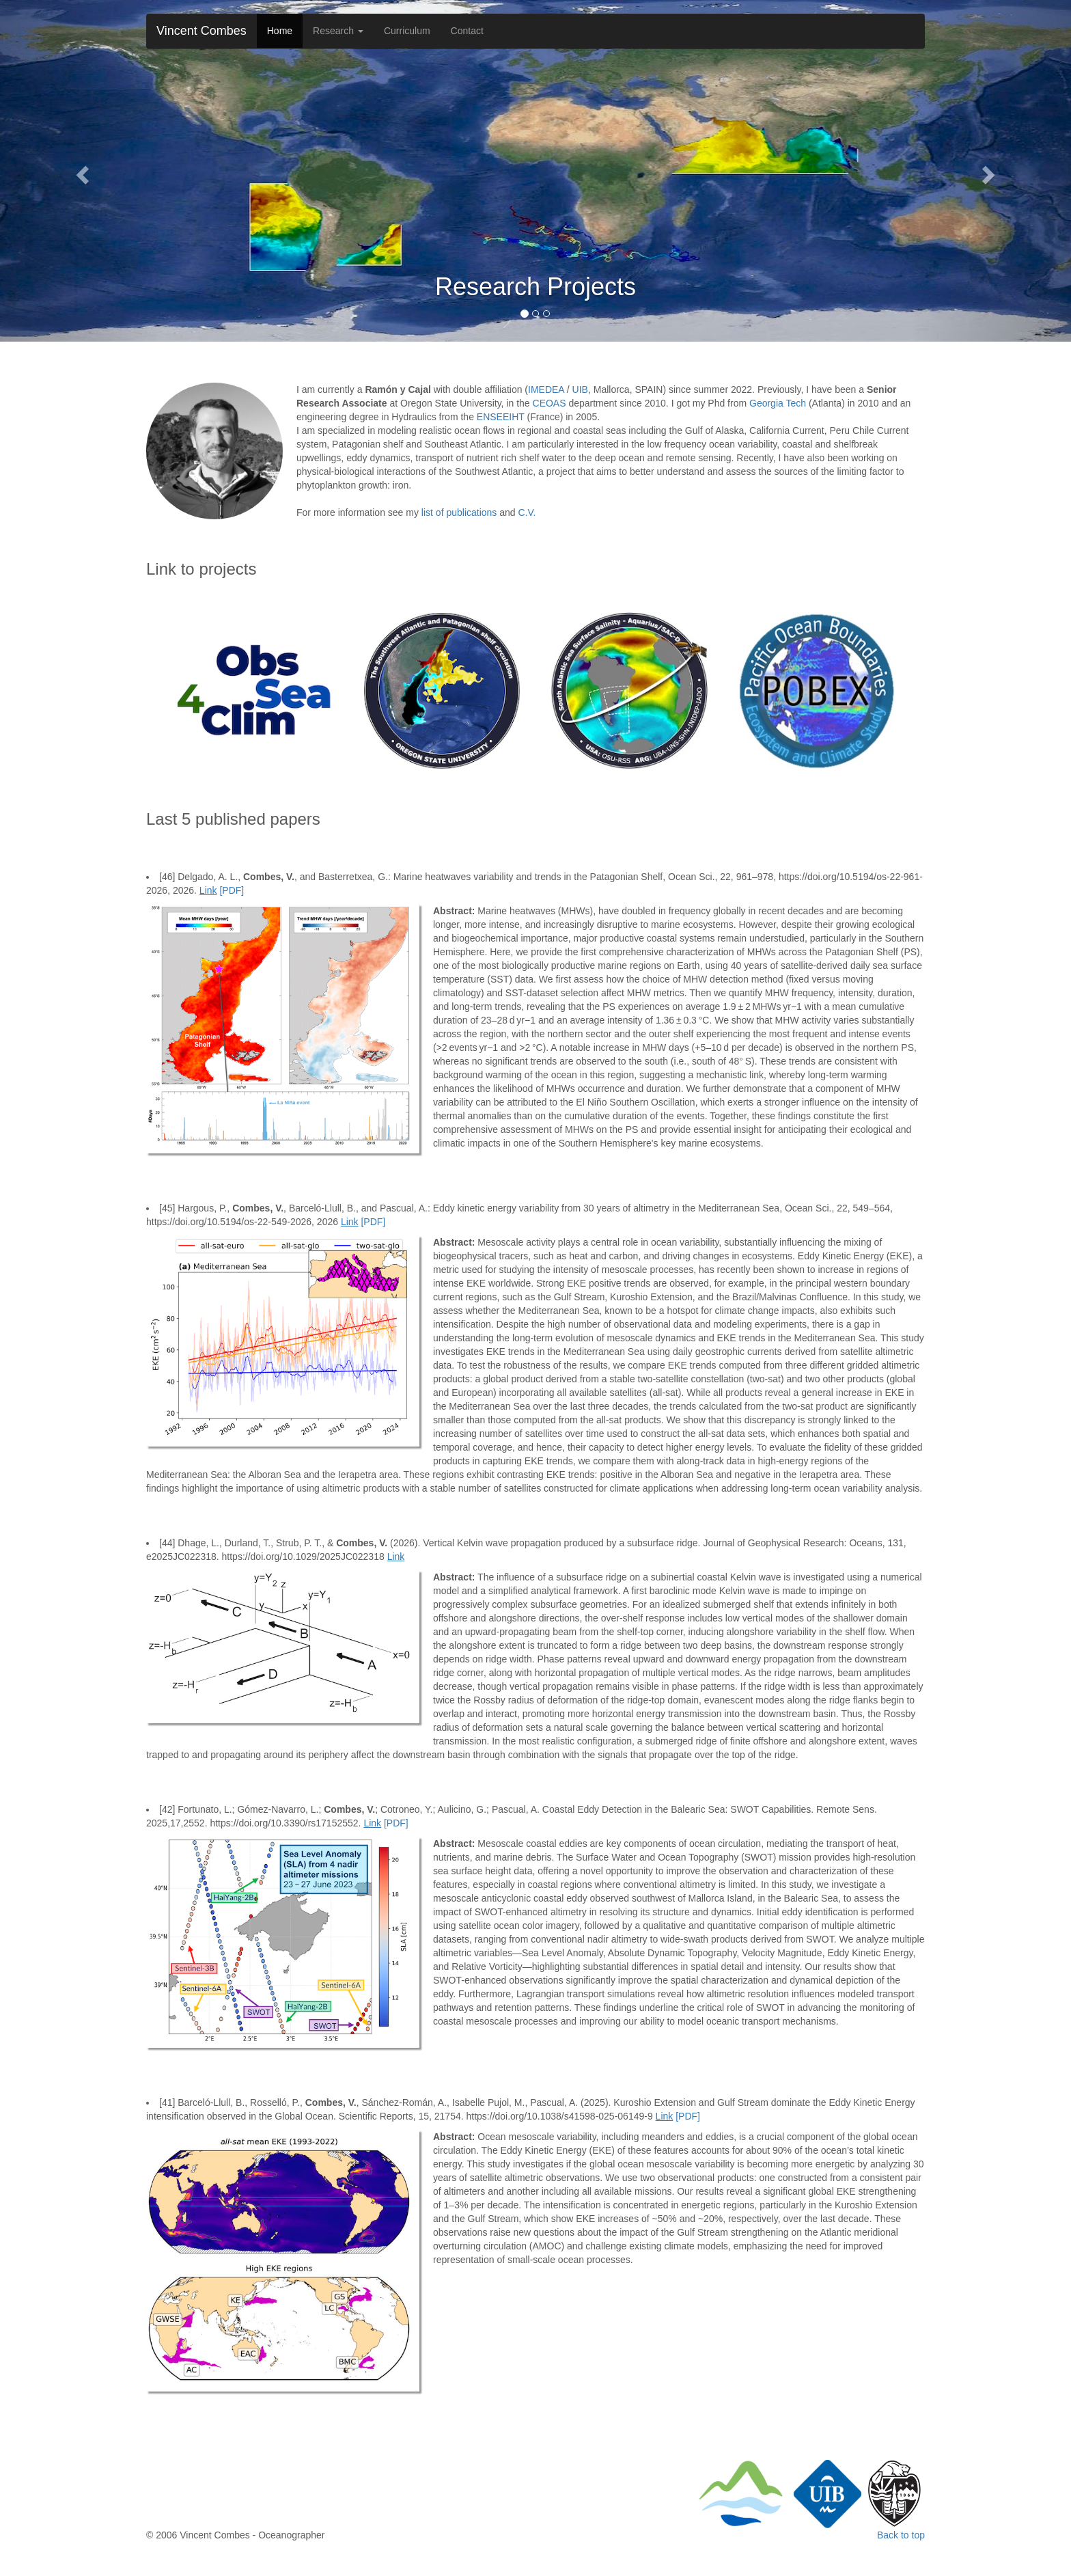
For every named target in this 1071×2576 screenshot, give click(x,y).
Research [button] (338, 30)
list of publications (459, 512)
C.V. (527, 512)
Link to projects (201, 569)
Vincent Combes (201, 31)
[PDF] (231, 890)
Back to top (901, 2535)
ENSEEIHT (501, 416)
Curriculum (407, 30)
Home (279, 30)
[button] (80, 171)
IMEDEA (546, 389)
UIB (580, 389)
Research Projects (535, 287)
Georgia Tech (777, 403)
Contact (467, 30)
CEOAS (549, 403)
